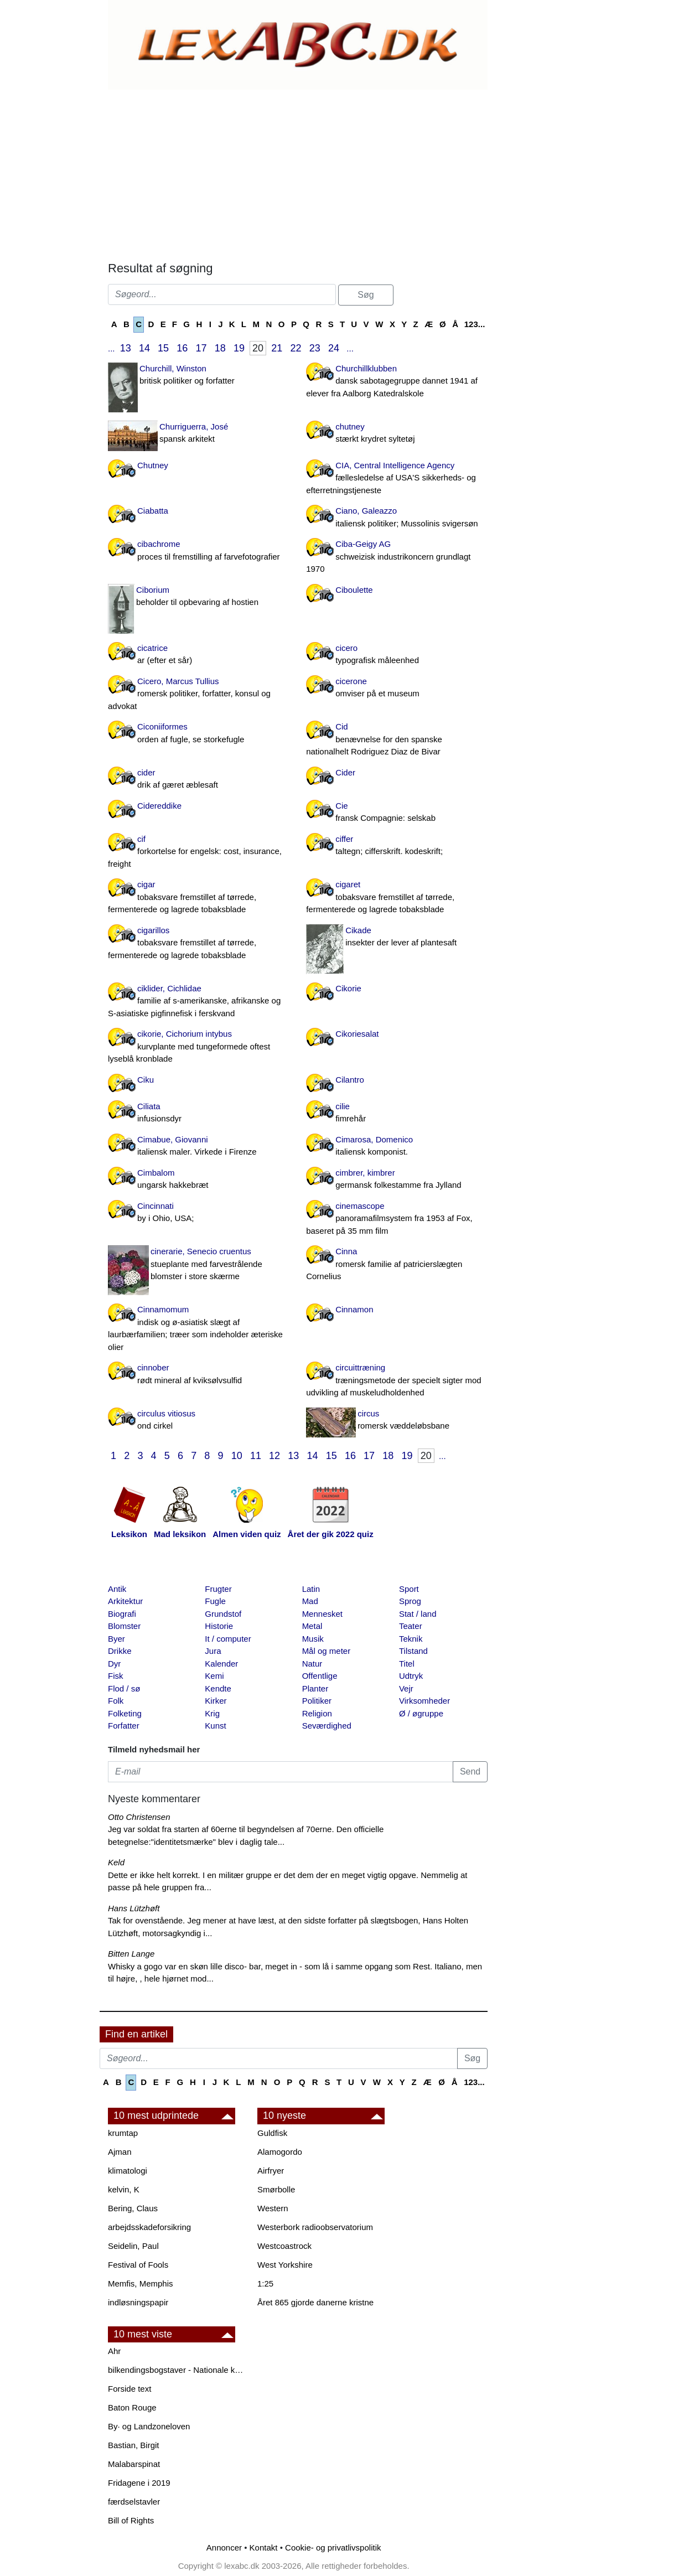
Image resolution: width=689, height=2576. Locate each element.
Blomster (124, 1626)
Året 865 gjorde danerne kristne (315, 2302)
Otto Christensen (139, 1817)
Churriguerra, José (198, 434)
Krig (212, 1713)
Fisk (115, 1675)
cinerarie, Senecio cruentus (198, 1264)
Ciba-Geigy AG (397, 557)
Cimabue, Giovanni (198, 1146)
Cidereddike (159, 805)
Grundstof (223, 1613)
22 (296, 348)
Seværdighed (326, 1725)
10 (236, 1455)
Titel (407, 1663)
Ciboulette (354, 589)
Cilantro (349, 1079)
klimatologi (127, 2170)
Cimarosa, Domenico (397, 1146)
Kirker (215, 1700)
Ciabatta (152, 510)
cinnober (198, 1375)
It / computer (228, 1638)
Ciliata (198, 1113)
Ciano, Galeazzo (397, 518)
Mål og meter (326, 1651)
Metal (312, 1626)
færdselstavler (134, 2501)
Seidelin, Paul (133, 2246)
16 (182, 348)
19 (239, 348)
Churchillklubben (397, 382)
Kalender (221, 1663)
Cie (397, 813)
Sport (409, 1589)
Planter (315, 1688)
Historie (219, 1626)
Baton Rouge (132, 2407)
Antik (117, 1589)
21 (276, 348)
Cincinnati (198, 1213)
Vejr (406, 1688)
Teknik (411, 1638)
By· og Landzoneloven (149, 2426)
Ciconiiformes (198, 734)
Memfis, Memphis (140, 2283)
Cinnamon (354, 1309)
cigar (198, 898)
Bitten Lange (131, 1953)
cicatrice (198, 655)
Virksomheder (424, 1700)
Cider (345, 772)
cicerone (397, 688)
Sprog (410, 1601)
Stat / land (418, 1613)
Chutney (152, 465)
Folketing (125, 1713)
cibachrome (198, 551)
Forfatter (123, 1725)
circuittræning (397, 1381)
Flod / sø (124, 1688)
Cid (397, 740)
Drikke (120, 1651)
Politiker (316, 1700)
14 (144, 348)
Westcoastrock (284, 2246)
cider (198, 780)
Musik (313, 1638)
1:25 (265, 2283)
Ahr (114, 2351)
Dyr (114, 1663)
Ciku (145, 1079)
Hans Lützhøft (133, 1908)
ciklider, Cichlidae (198, 1002)
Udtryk (411, 1675)
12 (274, 1455)
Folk (115, 1700)
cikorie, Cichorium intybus (198, 1047)
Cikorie (348, 988)
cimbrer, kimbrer (397, 1180)
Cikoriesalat (357, 1033)
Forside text (129, 2388)
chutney (397, 434)
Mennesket (322, 1613)
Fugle (215, 1601)
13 (125, 348)
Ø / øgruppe (421, 1713)
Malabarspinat (134, 2464)
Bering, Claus (133, 2208)
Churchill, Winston (198, 375)
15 (163, 348)
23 (314, 348)
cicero (397, 655)
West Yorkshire (285, 2264)
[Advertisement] (293, 172)
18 (220, 348)
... (111, 348)
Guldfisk (272, 2133)
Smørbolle (276, 2189)
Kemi (214, 1675)
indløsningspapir (138, 2302)
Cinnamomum (198, 1329)
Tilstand (413, 1651)
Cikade (397, 937)
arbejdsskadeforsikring (149, 2227)
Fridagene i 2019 (139, 2482)
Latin (311, 1589)
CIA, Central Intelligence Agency (397, 479)
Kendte (218, 1688)
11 (255, 1455)
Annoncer (224, 2547)
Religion (317, 1713)
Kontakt (264, 2547)
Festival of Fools (138, 2264)
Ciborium (198, 597)
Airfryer (270, 2170)
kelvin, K (123, 2189)
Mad (310, 1601)
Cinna (397, 1264)
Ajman (120, 2151)
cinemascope (397, 1219)
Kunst (215, 1725)
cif (198, 852)
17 (201, 348)
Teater (410, 1626)
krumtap (123, 2133)
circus (397, 1420)
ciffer (397, 846)
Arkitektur (125, 1601)
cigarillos (198, 943)
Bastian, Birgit (133, 2445)
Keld (116, 1862)
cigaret (397, 898)
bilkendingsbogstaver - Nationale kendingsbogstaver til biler (177, 2370)
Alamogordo (279, 2151)
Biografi (122, 1613)
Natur (312, 1663)
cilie (397, 1113)
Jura (213, 1651)
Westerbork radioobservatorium (315, 2227)
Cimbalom (198, 1180)
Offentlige (320, 1675)
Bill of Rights (131, 2520)
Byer (116, 1638)
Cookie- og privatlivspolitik (333, 2547)
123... (474, 324)
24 (333, 348)
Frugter (218, 1589)
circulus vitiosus (198, 1420)
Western (272, 2208)
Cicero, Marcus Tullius (198, 694)
